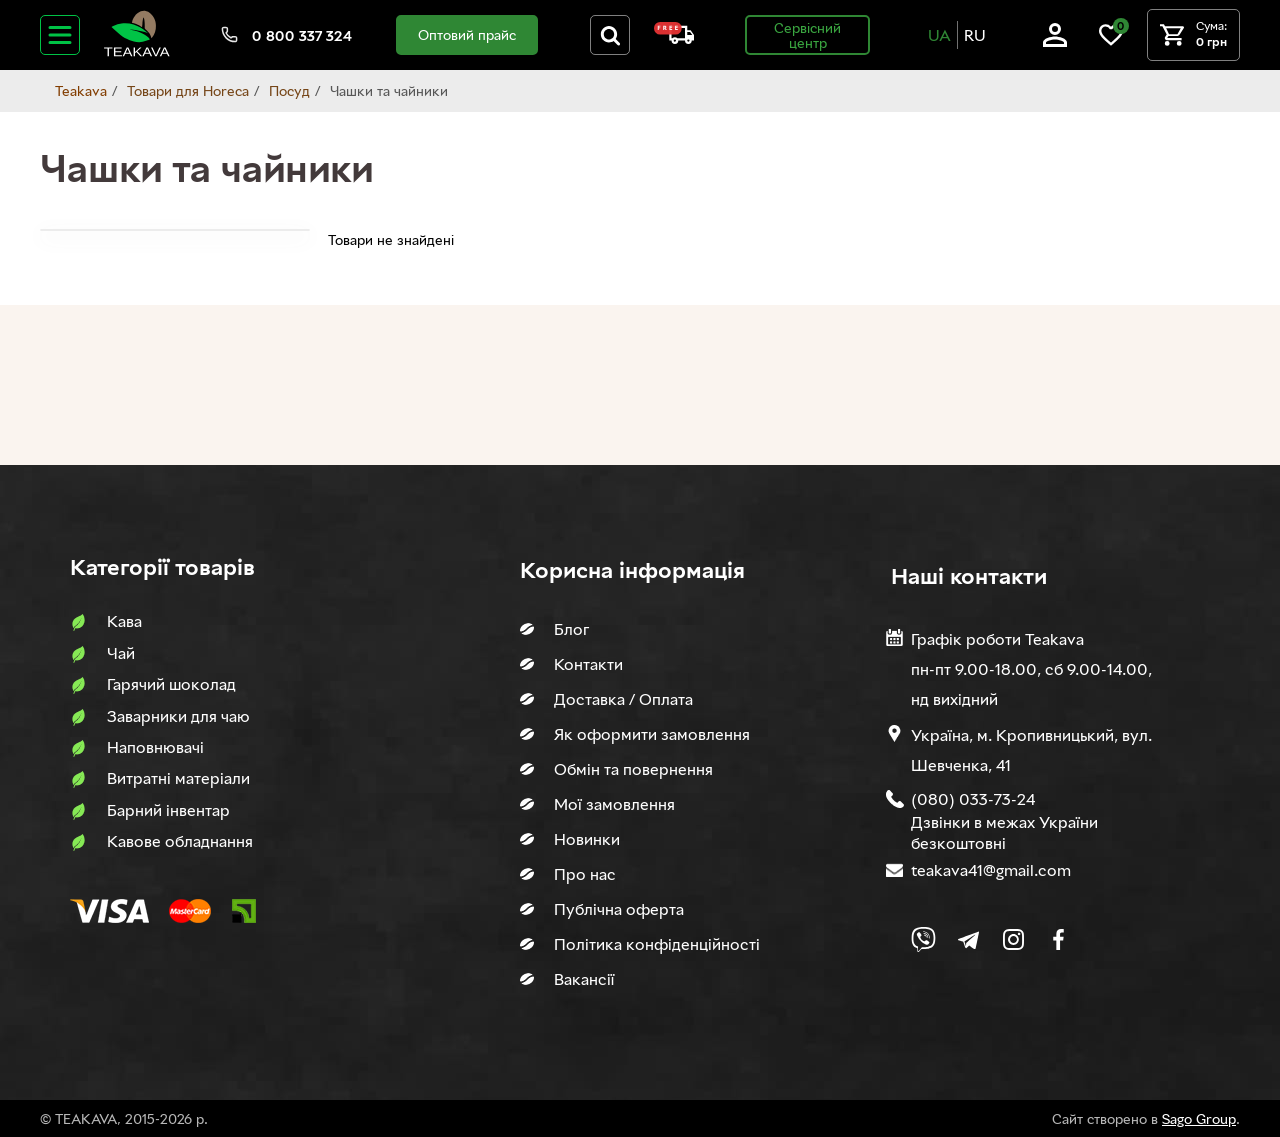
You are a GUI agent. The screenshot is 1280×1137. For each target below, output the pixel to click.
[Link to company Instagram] (1013, 939)
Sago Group (1199, 1118)
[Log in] (1055, 41)
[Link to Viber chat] (923, 939)
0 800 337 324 (302, 35)
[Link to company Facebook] (1058, 939)
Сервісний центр (807, 35)
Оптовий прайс (467, 34)
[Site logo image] (137, 52)
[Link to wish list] (1111, 41)
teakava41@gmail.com (991, 870)
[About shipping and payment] (674, 38)
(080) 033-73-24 (973, 799)
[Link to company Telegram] (968, 939)
